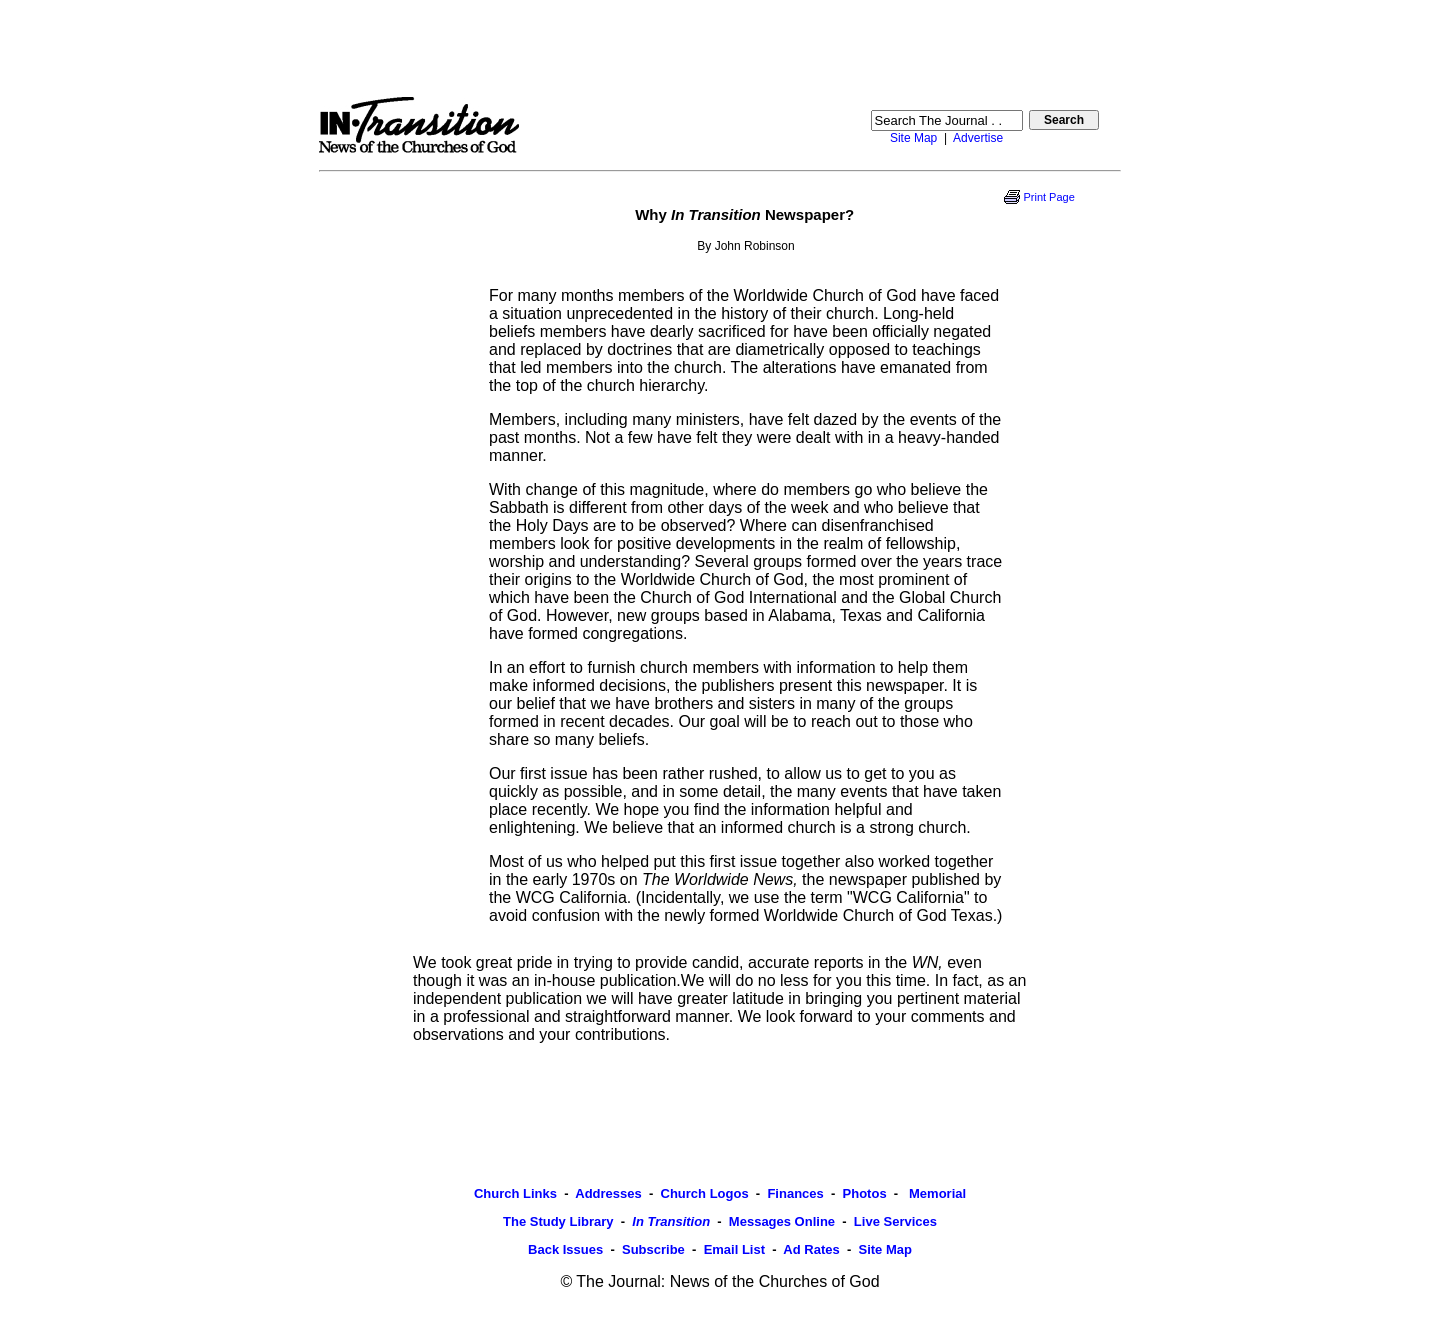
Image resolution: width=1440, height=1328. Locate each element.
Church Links (515, 1193)
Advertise (978, 138)
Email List (734, 1249)
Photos (865, 1193)
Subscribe (653, 1249)
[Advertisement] (720, 48)
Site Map (913, 138)
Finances (795, 1193)
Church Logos (705, 1193)
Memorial (935, 1193)
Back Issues (565, 1249)
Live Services (895, 1221)
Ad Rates (811, 1249)
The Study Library (558, 1221)
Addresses (608, 1193)
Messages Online (782, 1221)
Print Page (1048, 197)
